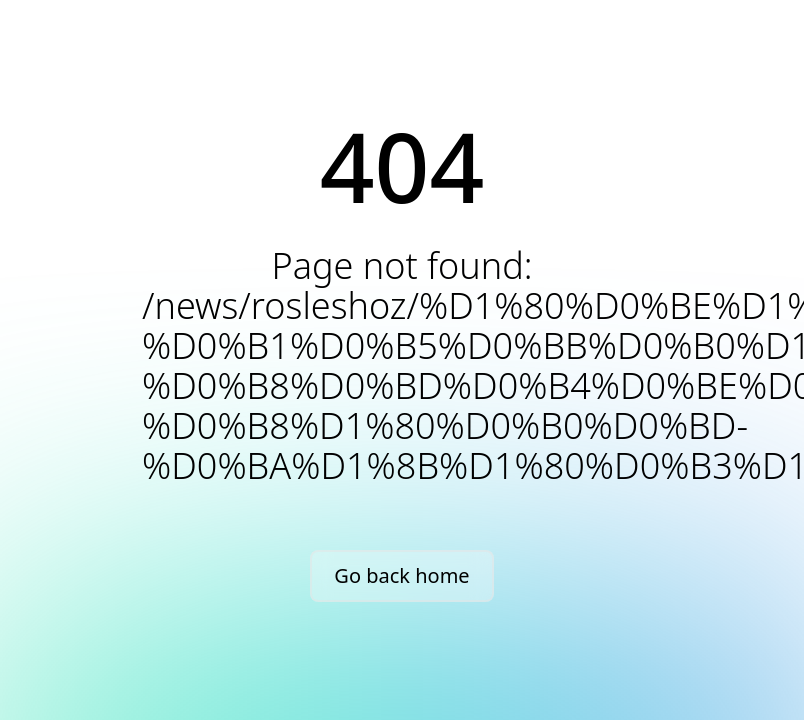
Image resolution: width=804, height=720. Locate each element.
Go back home (401, 575)
